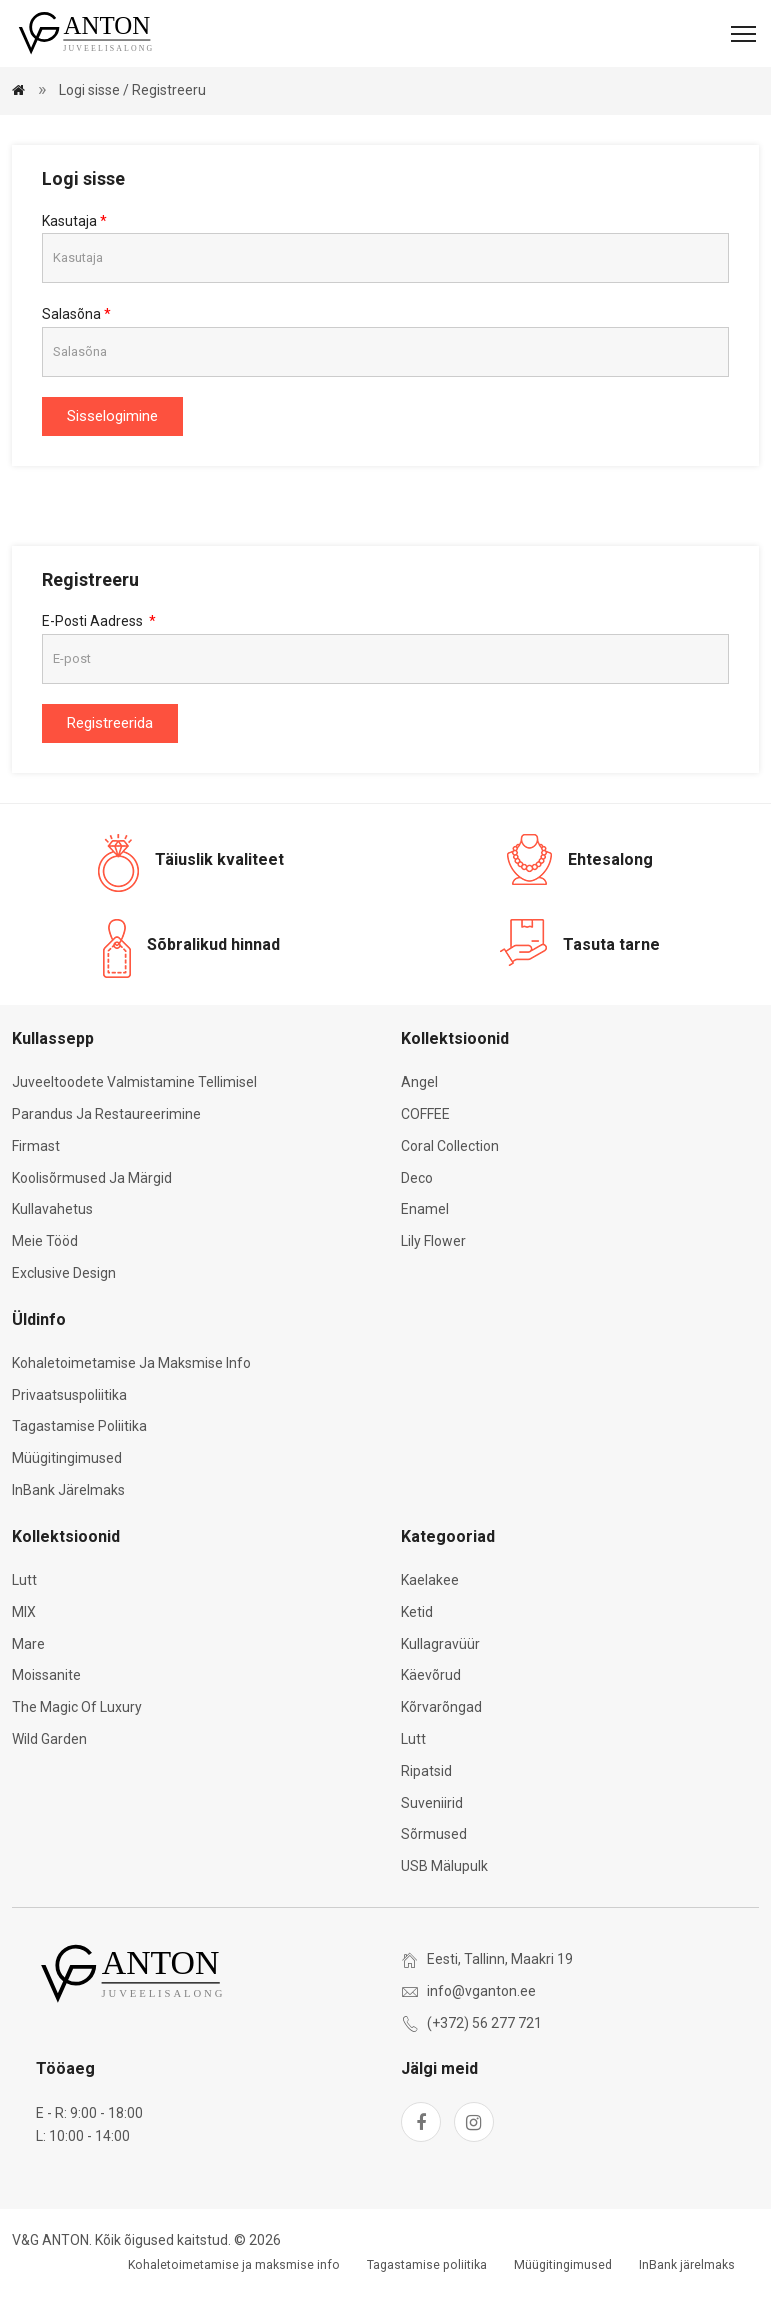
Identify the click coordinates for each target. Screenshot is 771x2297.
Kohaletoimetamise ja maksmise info (131, 1363)
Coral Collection (450, 1146)
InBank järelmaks (68, 1490)
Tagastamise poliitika (79, 1426)
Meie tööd (45, 1241)
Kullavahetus (52, 1209)
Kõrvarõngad (441, 1707)
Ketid (417, 1612)
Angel (419, 1082)
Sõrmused (434, 1834)
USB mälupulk (444, 1866)
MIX (24, 1612)
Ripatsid (426, 1771)
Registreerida (110, 723)
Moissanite (46, 1675)
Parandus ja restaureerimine (106, 1114)
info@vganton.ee (481, 1991)
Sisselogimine (112, 416)
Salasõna (71, 314)
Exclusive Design (64, 1273)
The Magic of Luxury (77, 1707)
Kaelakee (430, 1580)
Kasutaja (69, 221)
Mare (28, 1644)
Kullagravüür (440, 1644)
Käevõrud (431, 1675)
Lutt (24, 1580)
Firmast (36, 1146)
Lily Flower (433, 1241)
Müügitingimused (67, 1458)
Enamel (425, 1209)
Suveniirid (432, 1803)
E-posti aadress (94, 621)
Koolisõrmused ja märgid (92, 1178)
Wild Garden (49, 1739)
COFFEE (425, 1114)
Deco (417, 1178)
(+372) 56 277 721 (484, 2023)
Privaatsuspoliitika (69, 1395)
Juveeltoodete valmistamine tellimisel (134, 1082)
